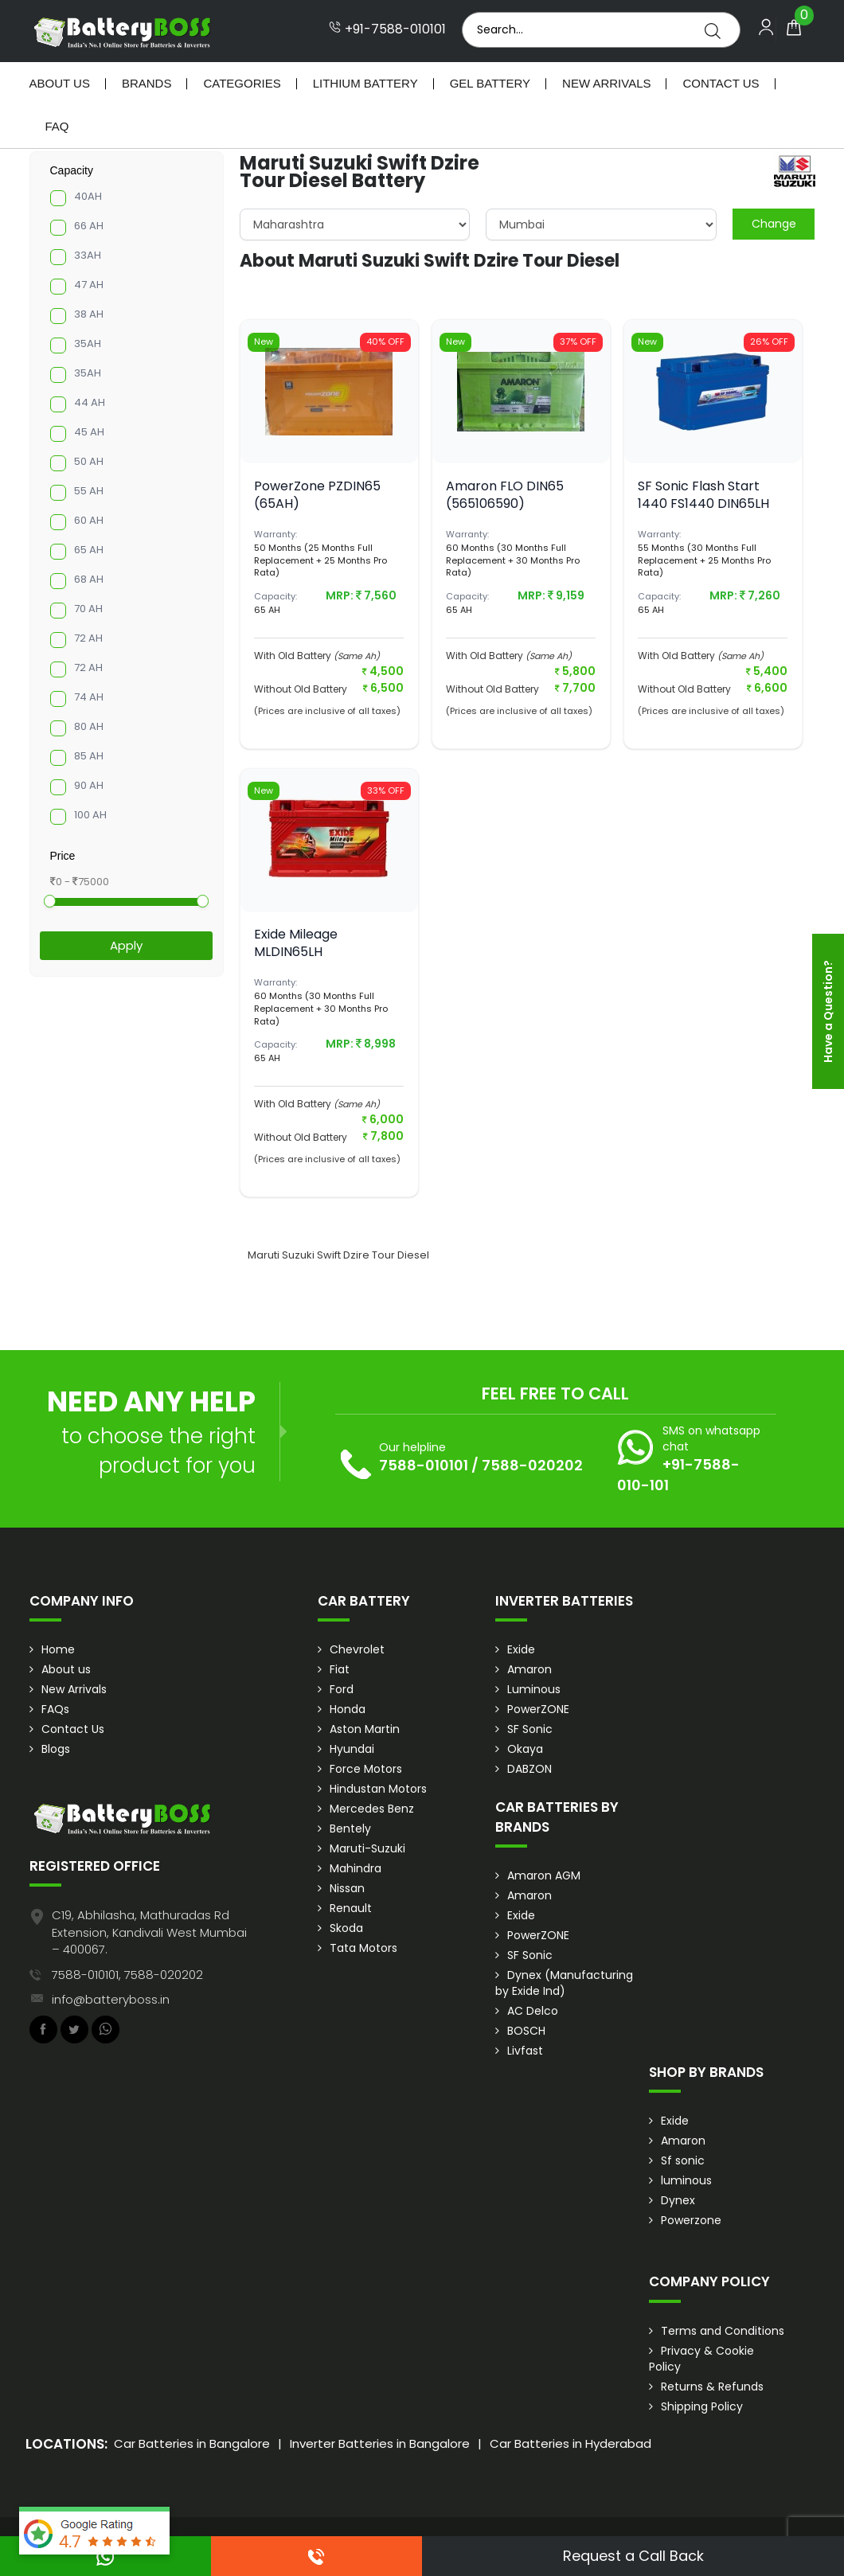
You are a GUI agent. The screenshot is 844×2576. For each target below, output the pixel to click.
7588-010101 (423, 1465)
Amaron (529, 1669)
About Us (59, 83)
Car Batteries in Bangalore (192, 2443)
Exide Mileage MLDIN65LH (296, 943)
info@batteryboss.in (111, 1999)
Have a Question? (828, 1011)
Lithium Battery (365, 83)
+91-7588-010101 (387, 29)
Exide (521, 1649)
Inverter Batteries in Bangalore (380, 2443)
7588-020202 (532, 1465)
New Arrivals (606, 83)
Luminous (534, 1689)
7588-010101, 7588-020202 (127, 1974)
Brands (147, 83)
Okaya (525, 1749)
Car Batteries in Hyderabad (570, 2443)
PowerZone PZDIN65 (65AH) (317, 495)
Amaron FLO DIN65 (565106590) (505, 495)
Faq (57, 126)
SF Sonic (530, 1729)
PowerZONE (538, 1709)
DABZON (529, 1769)
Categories (241, 83)
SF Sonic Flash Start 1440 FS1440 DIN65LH (703, 495)
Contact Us (720, 83)
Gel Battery (490, 83)
